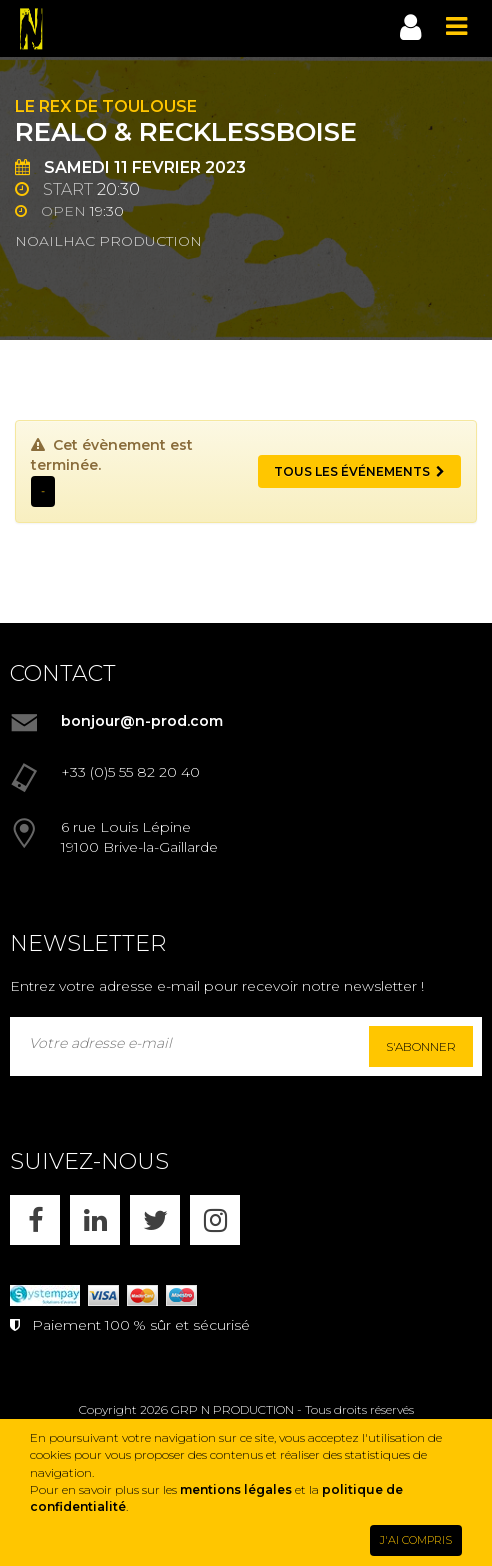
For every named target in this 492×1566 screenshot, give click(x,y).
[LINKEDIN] (95, 1220)
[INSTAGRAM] (215, 1220)
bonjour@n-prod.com (142, 721)
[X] (155, 1220)
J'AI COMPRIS (416, 1540)
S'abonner (421, 1046)
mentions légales (236, 1489)
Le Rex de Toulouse (106, 106)
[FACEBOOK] (35, 1220)
